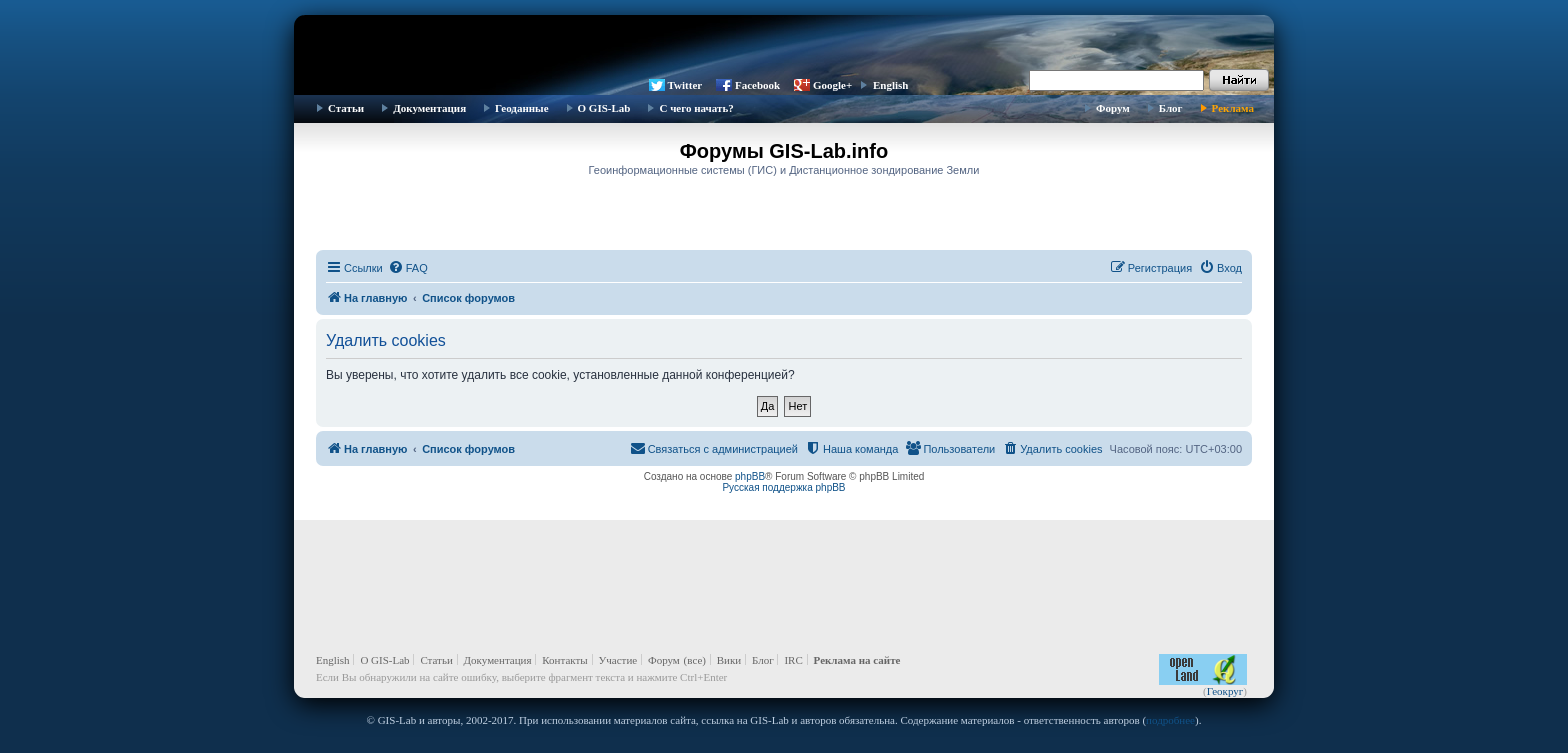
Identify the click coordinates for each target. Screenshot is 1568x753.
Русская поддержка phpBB (783, 487)
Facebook (757, 85)
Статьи (346, 108)
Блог (1171, 108)
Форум (1113, 108)
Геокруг (1225, 691)
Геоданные (521, 108)
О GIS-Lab (604, 108)
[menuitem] (408, 268)
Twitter (685, 85)
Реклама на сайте (857, 660)
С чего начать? (696, 108)
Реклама (1233, 108)
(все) (695, 660)
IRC (793, 660)
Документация (429, 108)
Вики (729, 660)
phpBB (750, 476)
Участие (618, 660)
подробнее (1170, 720)
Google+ (832, 85)
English (890, 85)
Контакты (564, 660)
